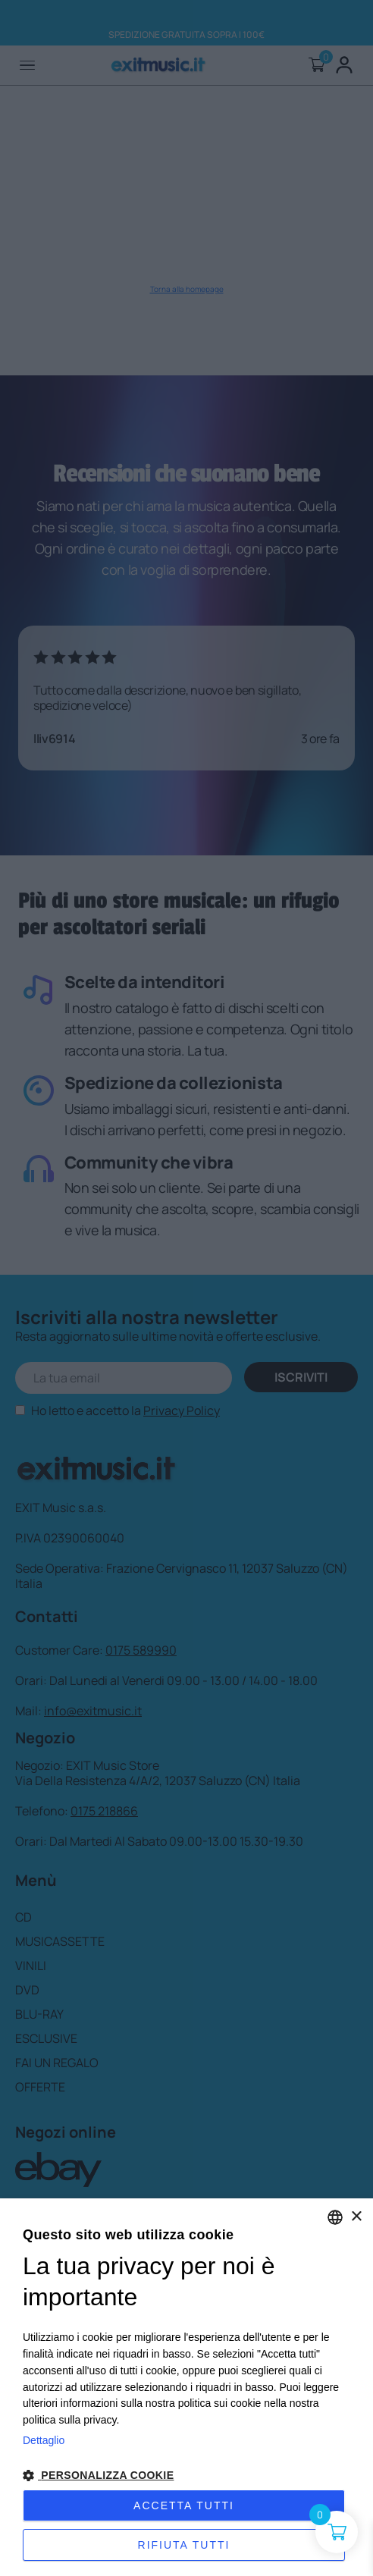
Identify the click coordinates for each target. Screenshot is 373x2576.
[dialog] (186, 2387)
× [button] (356, 2217)
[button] (186, 2475)
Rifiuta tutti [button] (184, 2545)
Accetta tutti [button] (183, 2505)
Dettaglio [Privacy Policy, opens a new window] (43, 2440)
